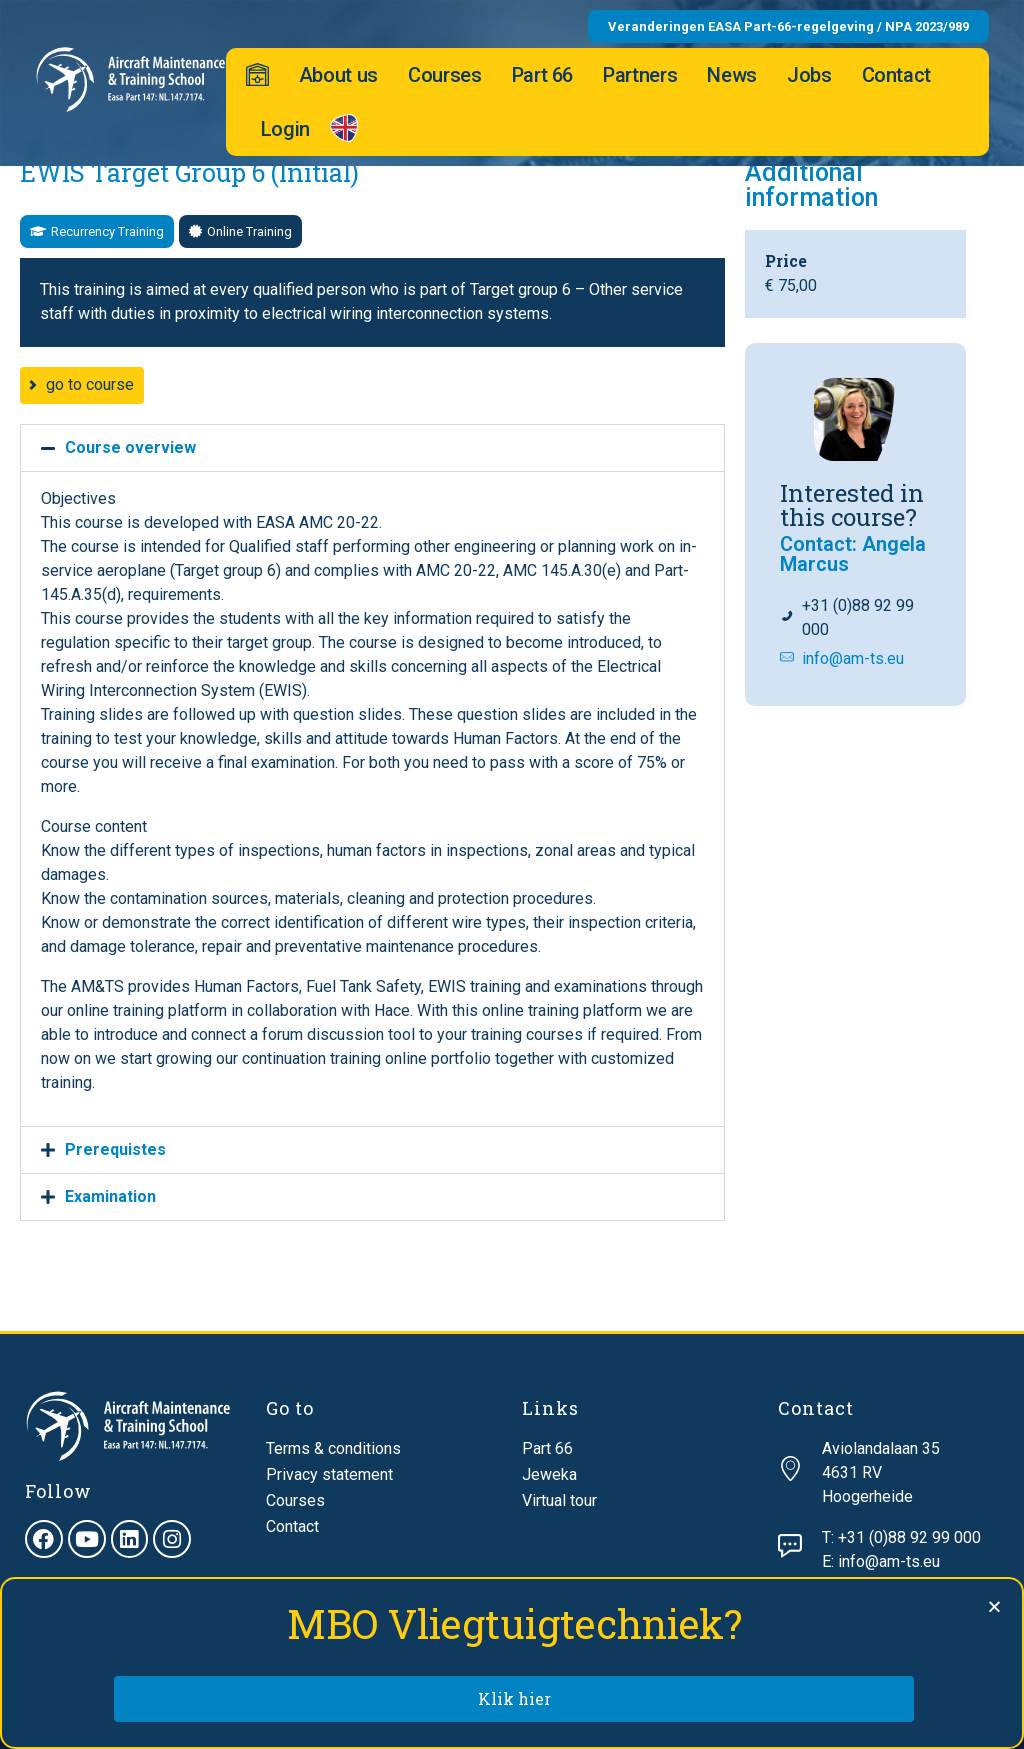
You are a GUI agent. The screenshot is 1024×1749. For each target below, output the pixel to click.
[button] (97, 231)
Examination (110, 1196)
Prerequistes (115, 1149)
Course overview (130, 447)
